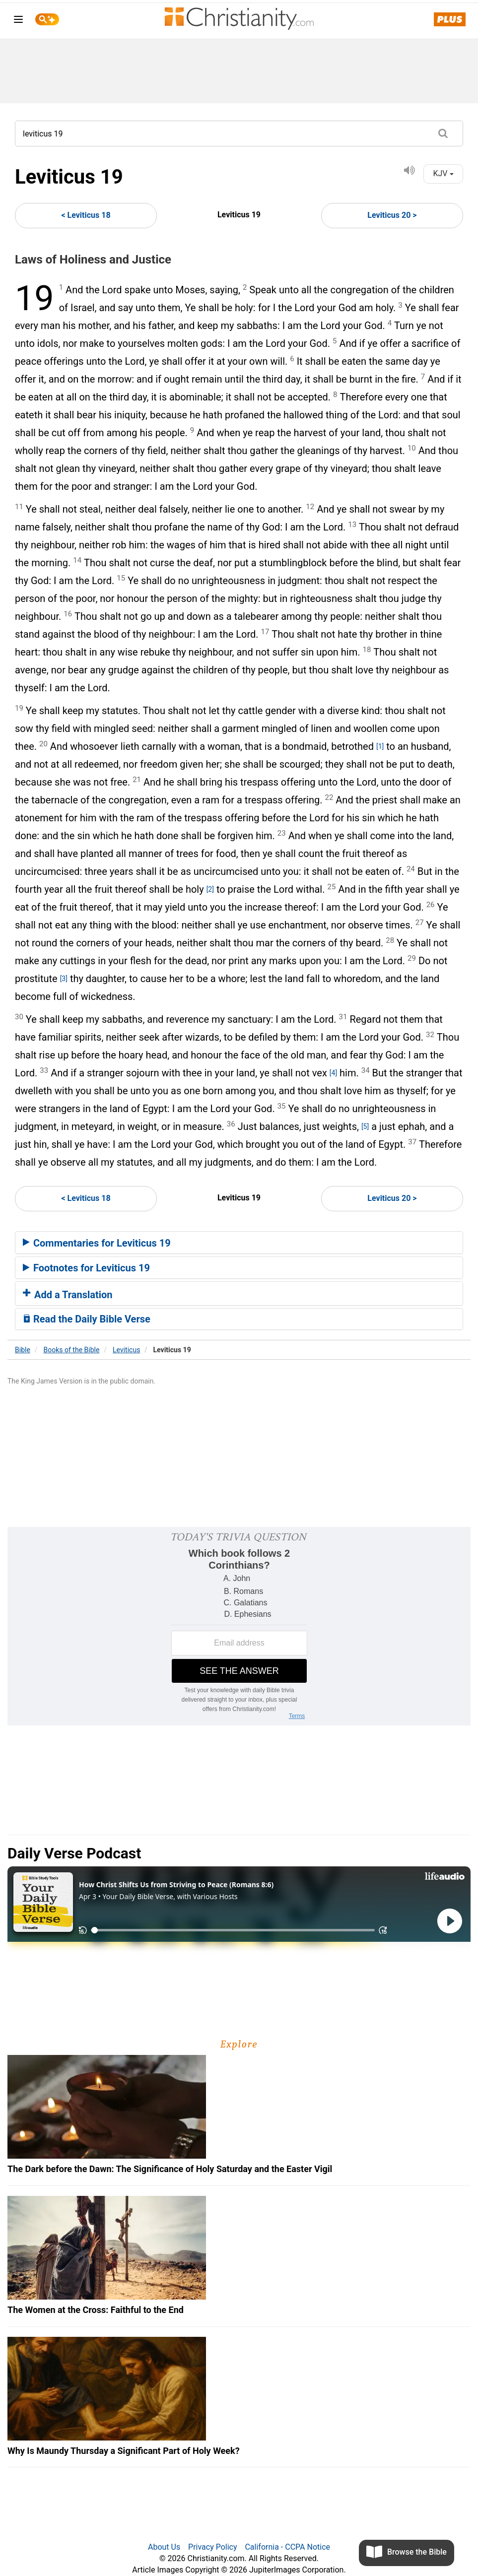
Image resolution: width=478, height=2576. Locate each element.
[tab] (239, 1243)
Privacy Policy (212, 2547)
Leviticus (126, 1350)
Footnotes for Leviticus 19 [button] (86, 1268)
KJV (443, 173)
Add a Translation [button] (68, 1295)
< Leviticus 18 (85, 215)
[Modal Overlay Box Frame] (239, 1626)
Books (72, 1350)
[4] (333, 1073)
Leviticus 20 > (391, 215)
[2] (210, 889)
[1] (380, 746)
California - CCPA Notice (287, 2547)
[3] (64, 979)
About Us (164, 2547)
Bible (22, 1350)
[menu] (18, 21)
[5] (365, 1126)
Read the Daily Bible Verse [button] (86, 1319)
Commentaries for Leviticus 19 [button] (97, 1243)
